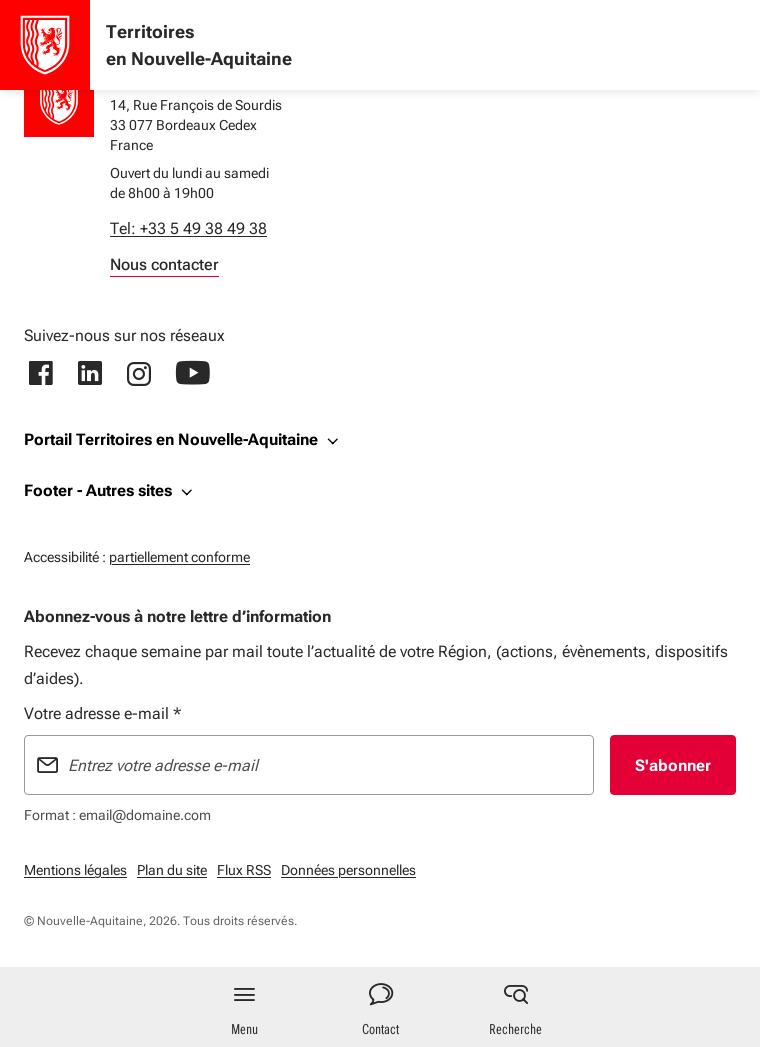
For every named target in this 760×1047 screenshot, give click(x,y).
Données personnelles (348, 870)
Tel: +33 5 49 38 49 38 (188, 228)
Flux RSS (244, 870)
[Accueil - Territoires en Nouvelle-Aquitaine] (45, 45)
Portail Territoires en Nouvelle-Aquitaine (171, 439)
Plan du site (172, 870)
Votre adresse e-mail (102, 713)
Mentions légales (75, 870)
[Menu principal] (244, 1007)
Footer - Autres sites (98, 490)
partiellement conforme (179, 554)
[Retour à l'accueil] (59, 102)
